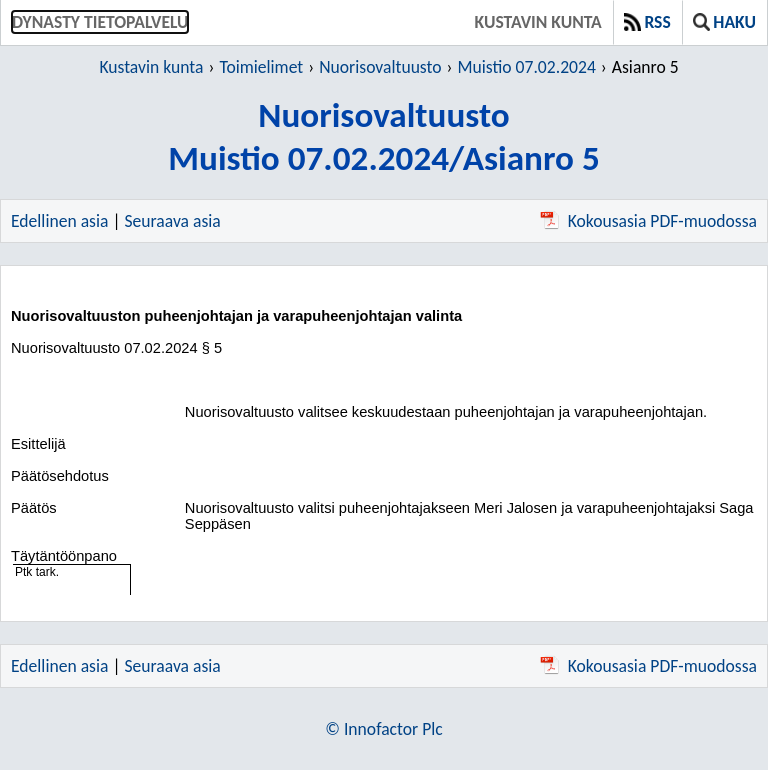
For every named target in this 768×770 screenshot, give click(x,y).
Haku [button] (724, 22)
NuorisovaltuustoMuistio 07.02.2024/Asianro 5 (383, 136)
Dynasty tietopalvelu (100, 22)
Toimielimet (261, 67)
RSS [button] (647, 22)
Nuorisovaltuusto (380, 67)
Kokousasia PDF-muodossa (648, 221)
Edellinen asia (59, 221)
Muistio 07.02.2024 (527, 67)
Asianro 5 (645, 67)
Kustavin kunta (538, 22)
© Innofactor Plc (383, 729)
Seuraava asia (173, 221)
